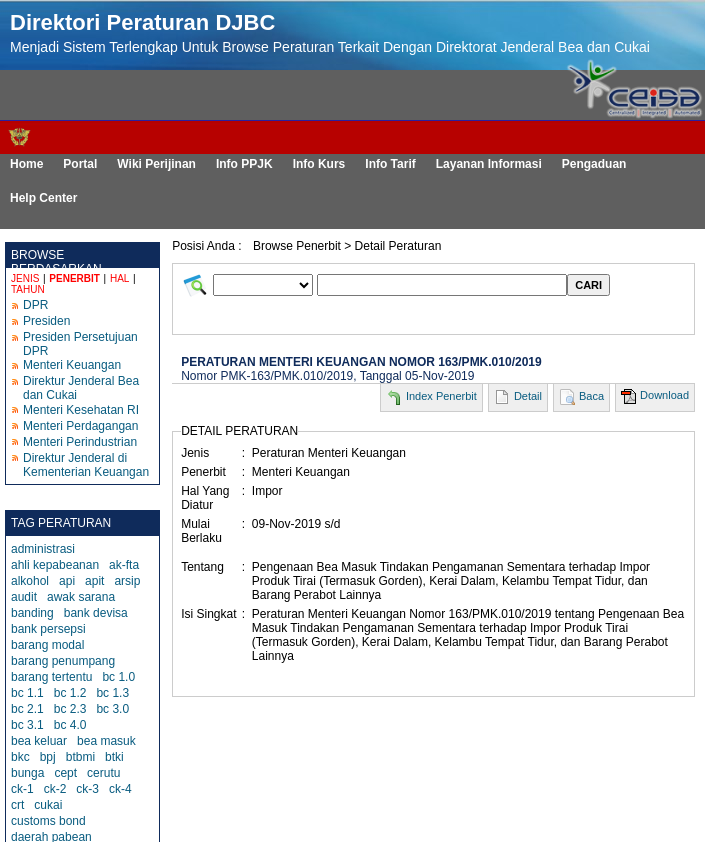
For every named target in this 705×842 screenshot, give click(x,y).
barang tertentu (51, 677)
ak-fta (124, 565)
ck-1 (22, 789)
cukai (48, 805)
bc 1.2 (70, 693)
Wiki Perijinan (156, 164)
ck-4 (120, 789)
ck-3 (87, 789)
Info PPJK (244, 164)
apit (94, 581)
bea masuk (106, 741)
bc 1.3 (112, 693)
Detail (528, 396)
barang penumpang (63, 661)
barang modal (47, 645)
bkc (20, 757)
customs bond (48, 821)
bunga (27, 773)
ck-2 (55, 789)
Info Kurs (319, 164)
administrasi (43, 549)
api (67, 581)
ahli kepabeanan (55, 565)
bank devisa (96, 613)
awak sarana (81, 597)
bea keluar (39, 741)
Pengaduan (594, 164)
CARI (588, 285)
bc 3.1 (27, 725)
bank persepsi (48, 629)
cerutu (103, 773)
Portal (80, 164)
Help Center (43, 198)
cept (65, 773)
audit (24, 597)
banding (32, 613)
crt (17, 805)
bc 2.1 (27, 709)
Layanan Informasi (489, 164)
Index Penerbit (441, 396)
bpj (48, 757)
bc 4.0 (70, 725)
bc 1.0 (118, 677)
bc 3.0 (112, 709)
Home (26, 164)
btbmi (80, 757)
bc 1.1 (27, 693)
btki (114, 757)
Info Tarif (390, 164)
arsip (127, 581)
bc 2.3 (70, 709)
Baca (591, 396)
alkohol (30, 581)
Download (664, 395)
